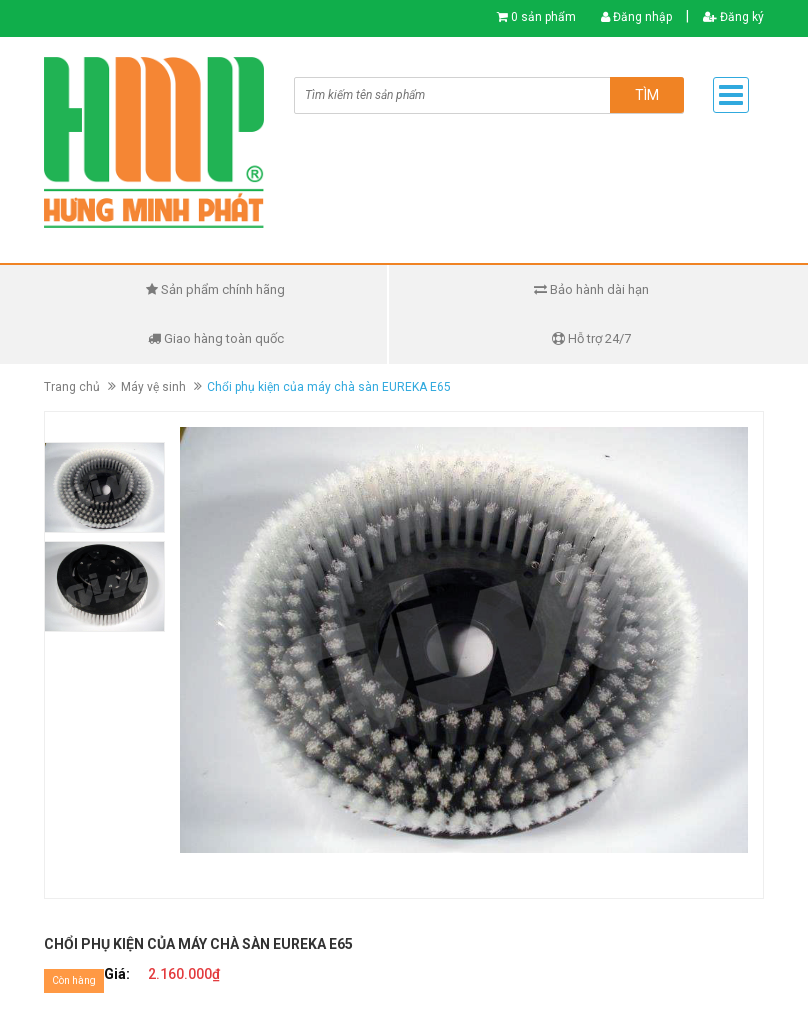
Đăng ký (733, 17)
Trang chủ (72, 387)
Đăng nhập (636, 17)
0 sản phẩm (543, 17)
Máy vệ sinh (153, 387)
